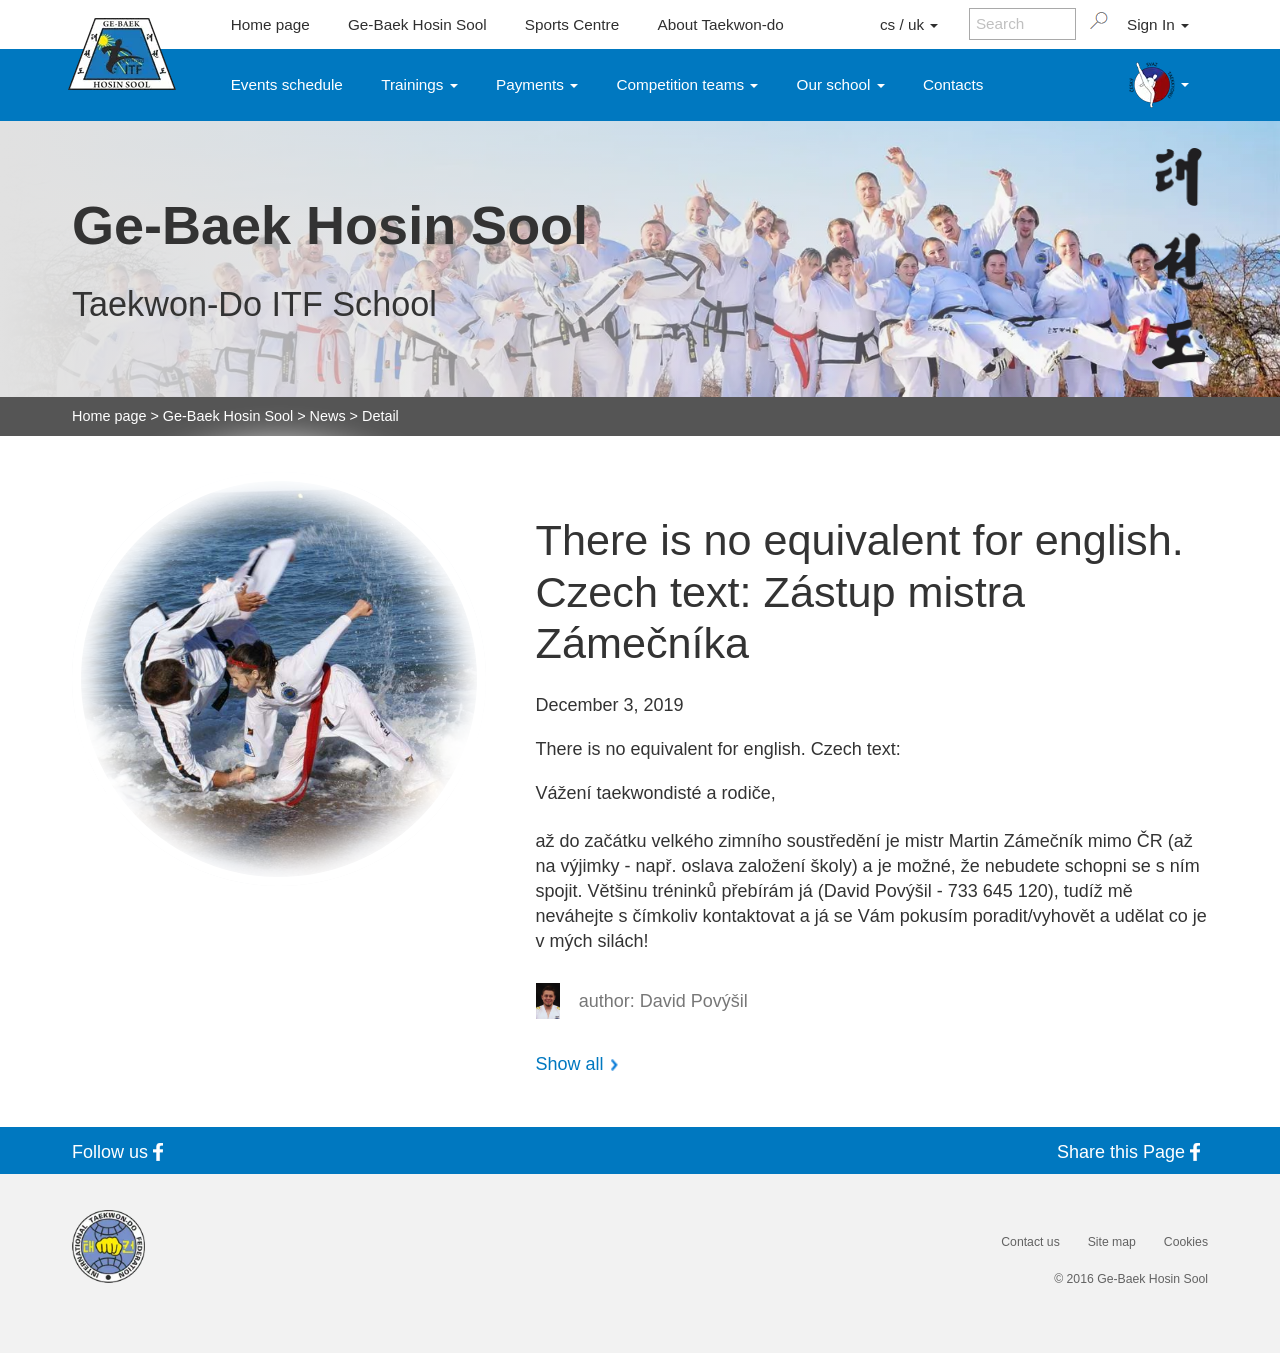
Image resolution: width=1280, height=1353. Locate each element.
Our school (841, 84)
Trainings (419, 84)
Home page (270, 24)
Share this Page (1132, 1151)
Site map (1112, 1242)
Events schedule (287, 84)
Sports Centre (572, 24)
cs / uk (909, 24)
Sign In (1158, 24)
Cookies (1186, 1242)
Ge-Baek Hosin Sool (417, 24)
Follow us (121, 1151)
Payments (537, 84)
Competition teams (688, 84)
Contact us (1030, 1242)
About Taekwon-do (720, 24)
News (328, 416)
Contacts (953, 84)
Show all (570, 1064)
